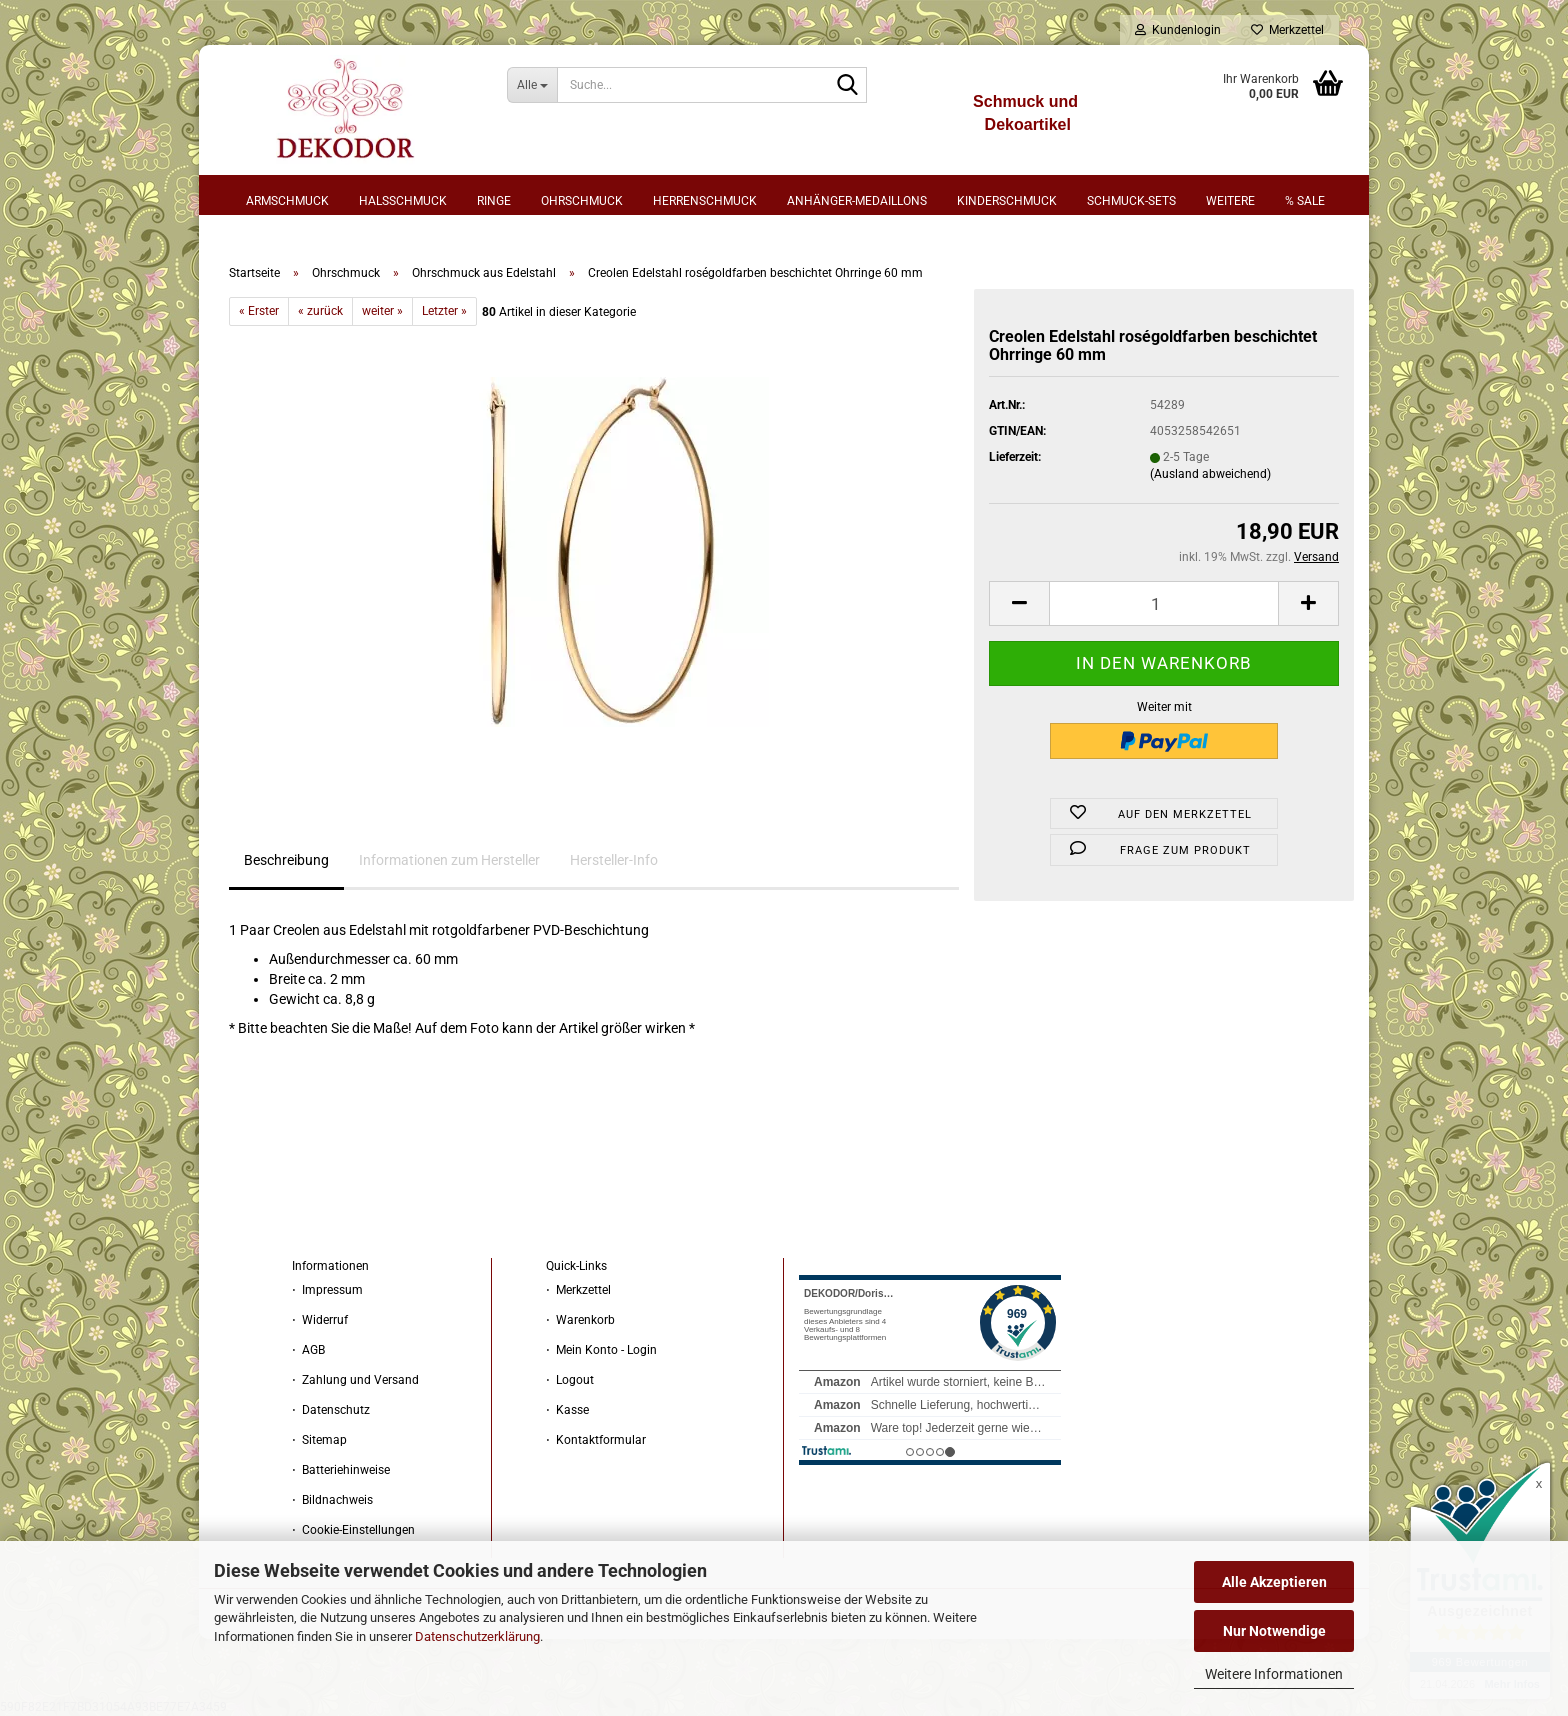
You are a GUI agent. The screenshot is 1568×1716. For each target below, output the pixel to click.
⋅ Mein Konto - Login (601, 1350)
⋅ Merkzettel (578, 1290)
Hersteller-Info (614, 860)
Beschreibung (286, 860)
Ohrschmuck (582, 201)
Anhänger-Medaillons (857, 201)
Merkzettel (1287, 30)
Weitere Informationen (1274, 1674)
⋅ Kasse (567, 1410)
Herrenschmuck (705, 201)
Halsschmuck (403, 201)
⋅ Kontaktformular (596, 1440)
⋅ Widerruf (320, 1320)
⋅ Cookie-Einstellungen (353, 1530)
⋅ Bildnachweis (332, 1500)
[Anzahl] (1164, 603)
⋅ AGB (308, 1350)
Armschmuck (287, 201)
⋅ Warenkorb (580, 1320)
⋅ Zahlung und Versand (355, 1380)
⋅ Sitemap (319, 1440)
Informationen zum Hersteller (449, 860)
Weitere (1230, 201)
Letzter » (444, 311)
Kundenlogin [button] (1178, 30)
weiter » (382, 311)
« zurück (320, 311)
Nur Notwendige (1274, 1631)
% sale (1305, 201)
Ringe (494, 201)
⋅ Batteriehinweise (341, 1470)
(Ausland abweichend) (1210, 474)
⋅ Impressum (327, 1290)
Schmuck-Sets (1131, 201)
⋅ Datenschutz (331, 1410)
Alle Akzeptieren (1274, 1582)
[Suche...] (532, 85)
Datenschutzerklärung (477, 1636)
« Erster (259, 311)
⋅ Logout (570, 1380)
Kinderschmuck (1007, 201)
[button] (1019, 603)
